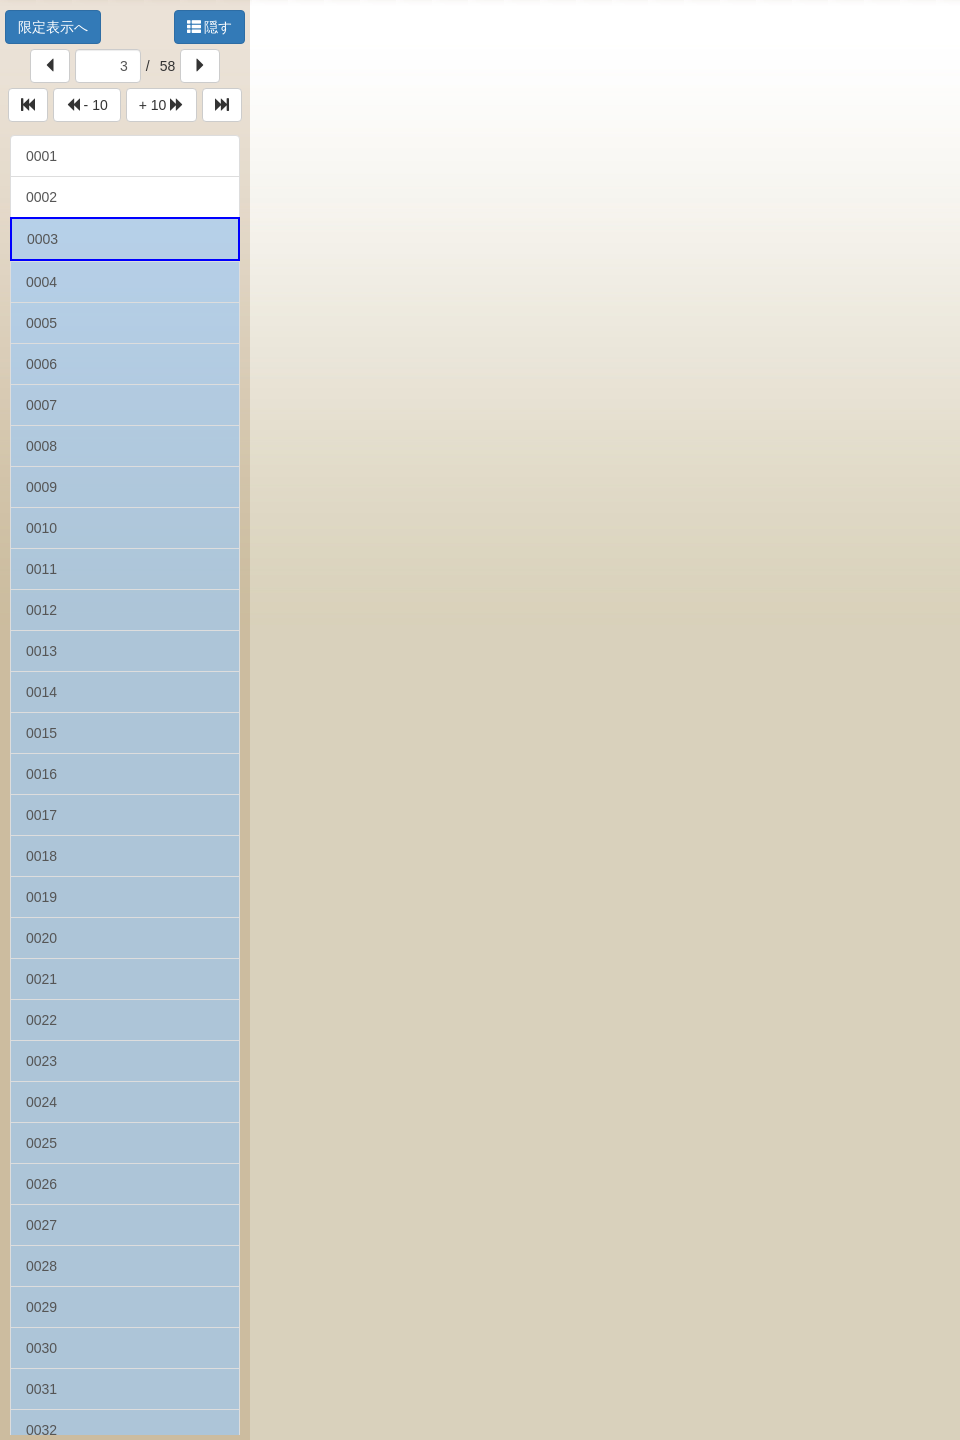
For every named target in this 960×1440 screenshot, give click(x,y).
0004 (41, 282)
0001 (41, 156)
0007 (41, 405)
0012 (41, 610)
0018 (41, 856)
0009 (41, 487)
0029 (41, 1307)
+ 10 (162, 105)
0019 (41, 897)
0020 (41, 938)
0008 (41, 446)
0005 (41, 323)
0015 (41, 733)
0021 (41, 979)
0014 (41, 692)
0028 (41, 1266)
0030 (41, 1348)
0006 (41, 364)
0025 (41, 1143)
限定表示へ (53, 27)
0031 (41, 1389)
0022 (41, 1020)
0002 (41, 197)
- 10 (87, 105)
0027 (41, 1225)
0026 (41, 1184)
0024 (41, 1102)
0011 (41, 569)
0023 (41, 1061)
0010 (41, 528)
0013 (41, 651)
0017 (41, 815)
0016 (41, 774)
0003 (42, 239)
